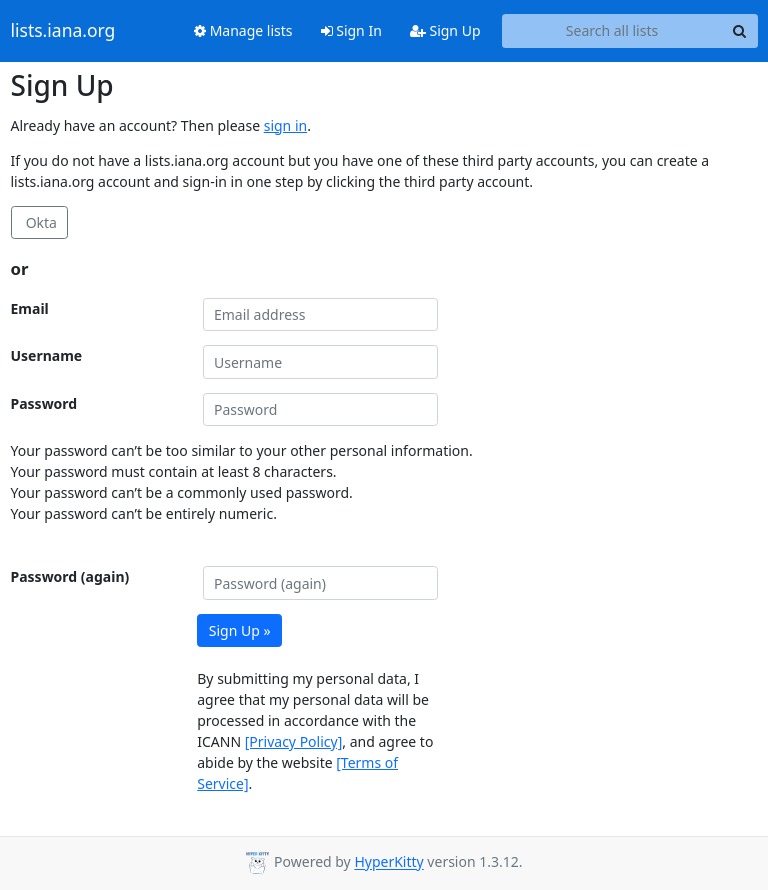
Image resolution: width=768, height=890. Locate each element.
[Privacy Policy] (294, 741)
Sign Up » (240, 630)
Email (30, 308)
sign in (285, 125)
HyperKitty (388, 862)
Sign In (351, 30)
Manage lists (243, 30)
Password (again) (70, 576)
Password (44, 403)
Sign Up (445, 30)
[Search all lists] (612, 31)
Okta (39, 222)
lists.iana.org (63, 31)
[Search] (740, 31)
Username (47, 355)
